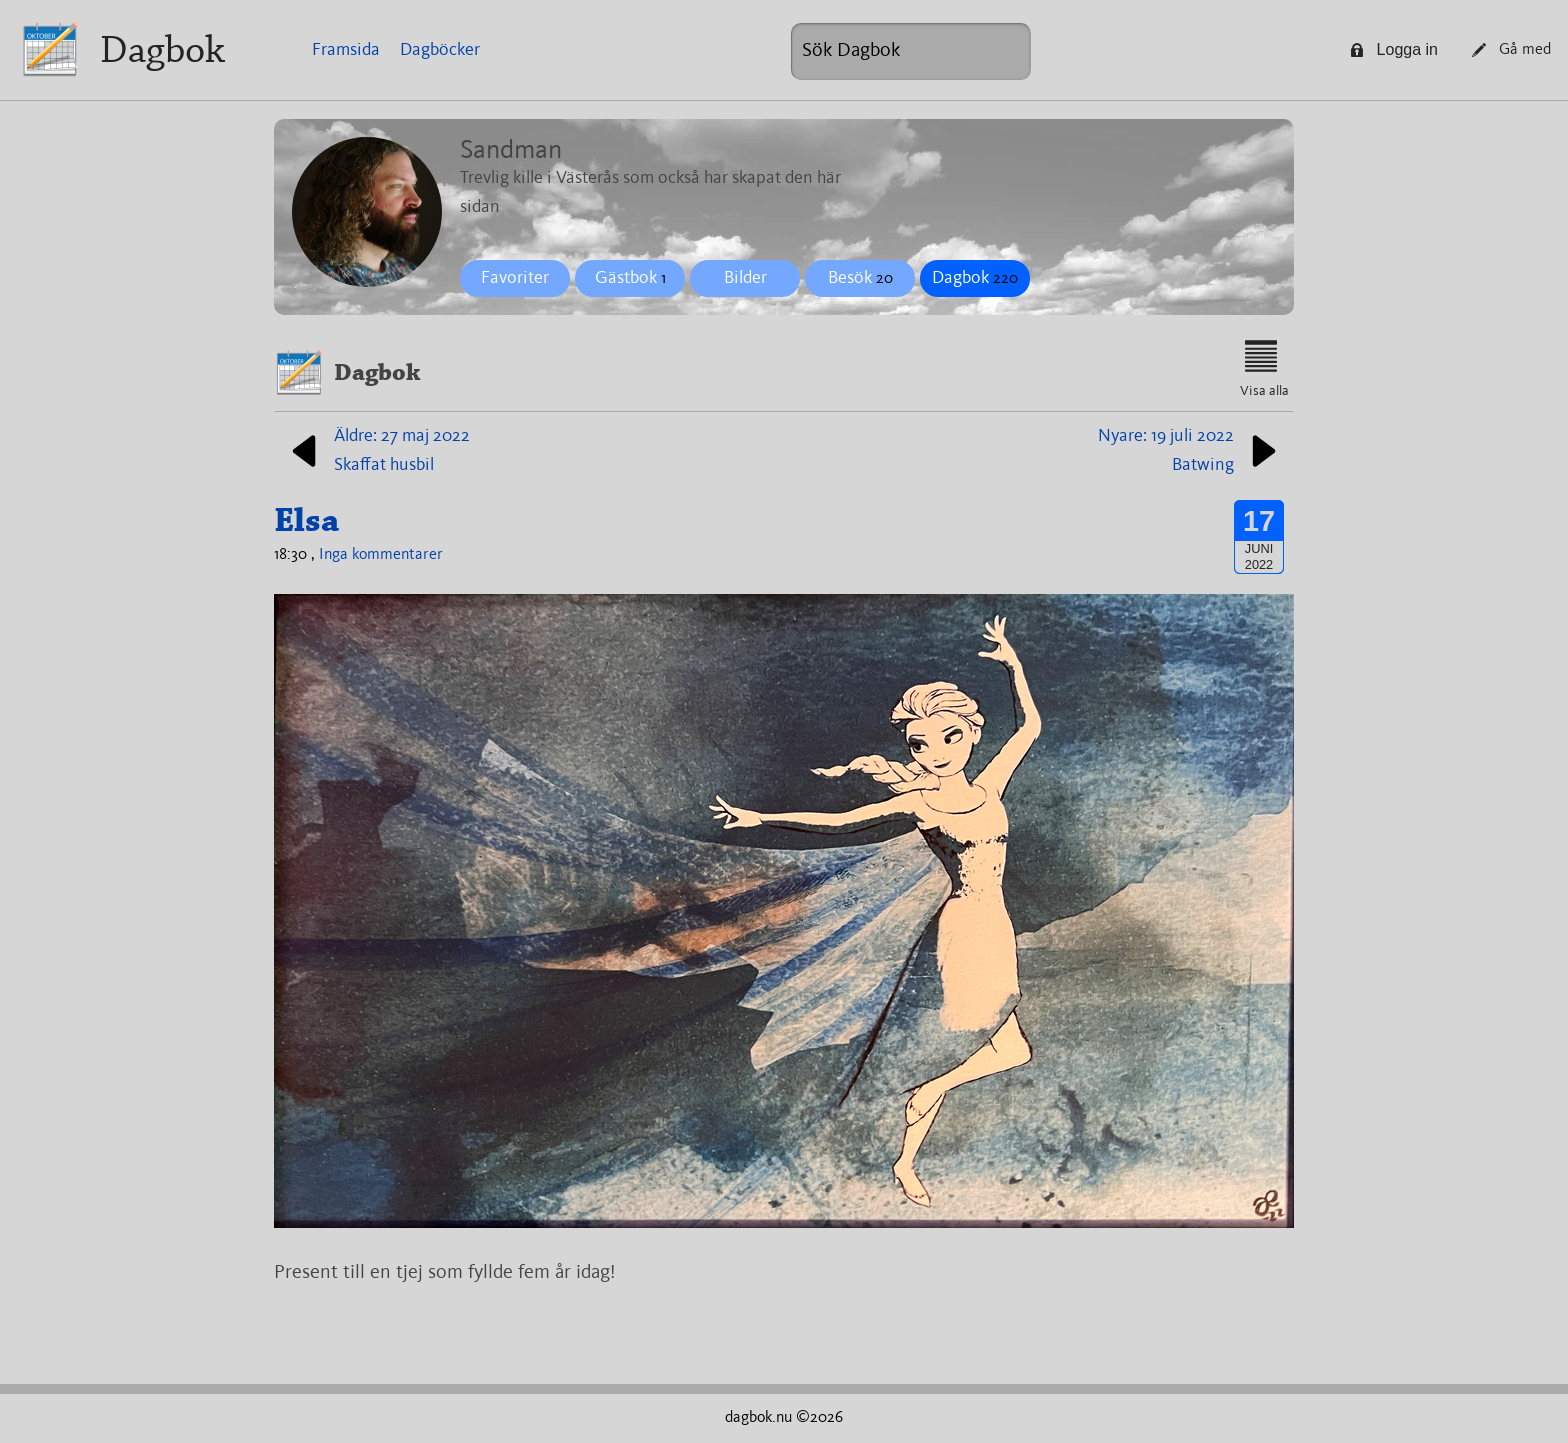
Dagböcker (440, 50)
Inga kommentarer (381, 555)
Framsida (346, 50)
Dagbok (162, 49)
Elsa (306, 520)
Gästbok (630, 278)
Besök (860, 278)
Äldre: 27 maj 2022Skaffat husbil (377, 450)
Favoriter (515, 278)
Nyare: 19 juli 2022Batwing (1191, 450)
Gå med (1511, 50)
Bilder (745, 278)
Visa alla (1264, 369)
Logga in (1394, 49)
